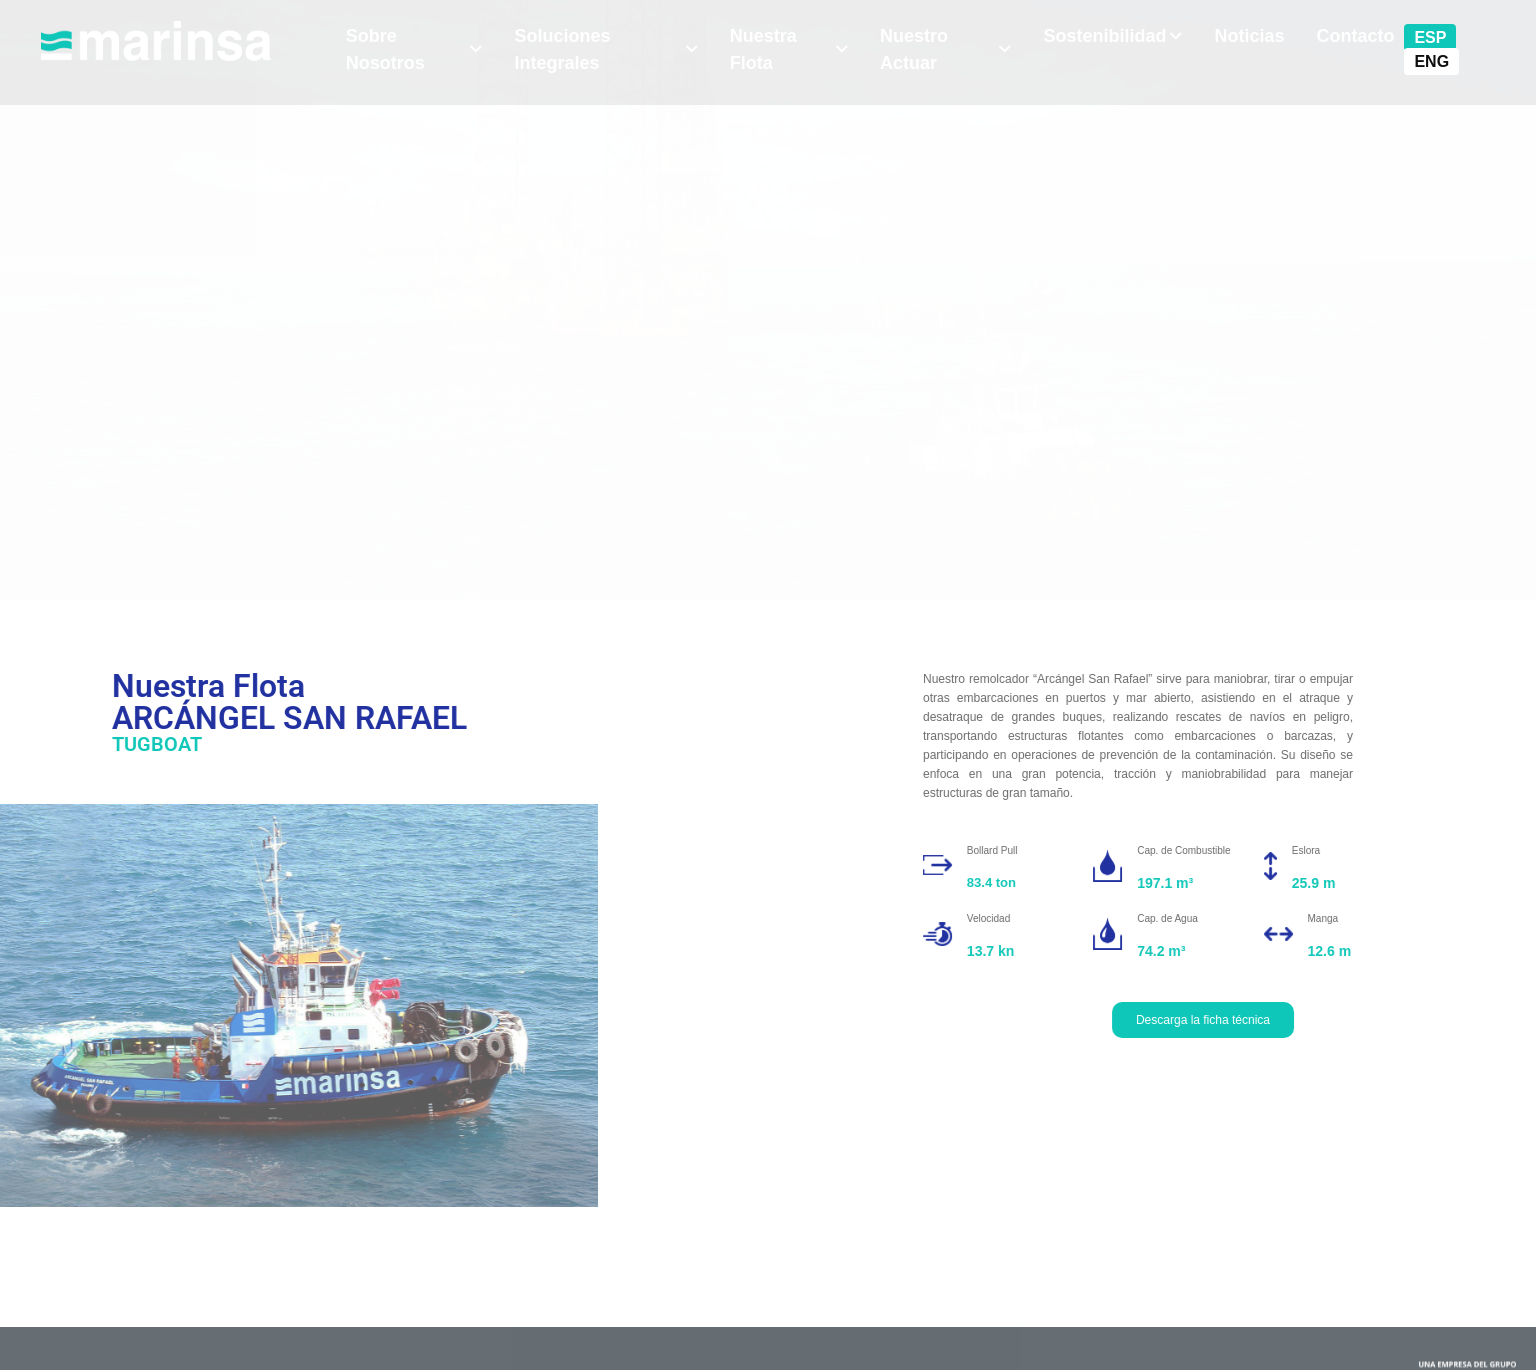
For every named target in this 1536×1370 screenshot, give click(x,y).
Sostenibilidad (1112, 36)
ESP (1430, 37)
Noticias (1249, 36)
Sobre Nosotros (414, 49)
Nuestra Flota (789, 49)
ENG (1431, 61)
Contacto (1355, 36)
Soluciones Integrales (605, 49)
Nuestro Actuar (945, 49)
